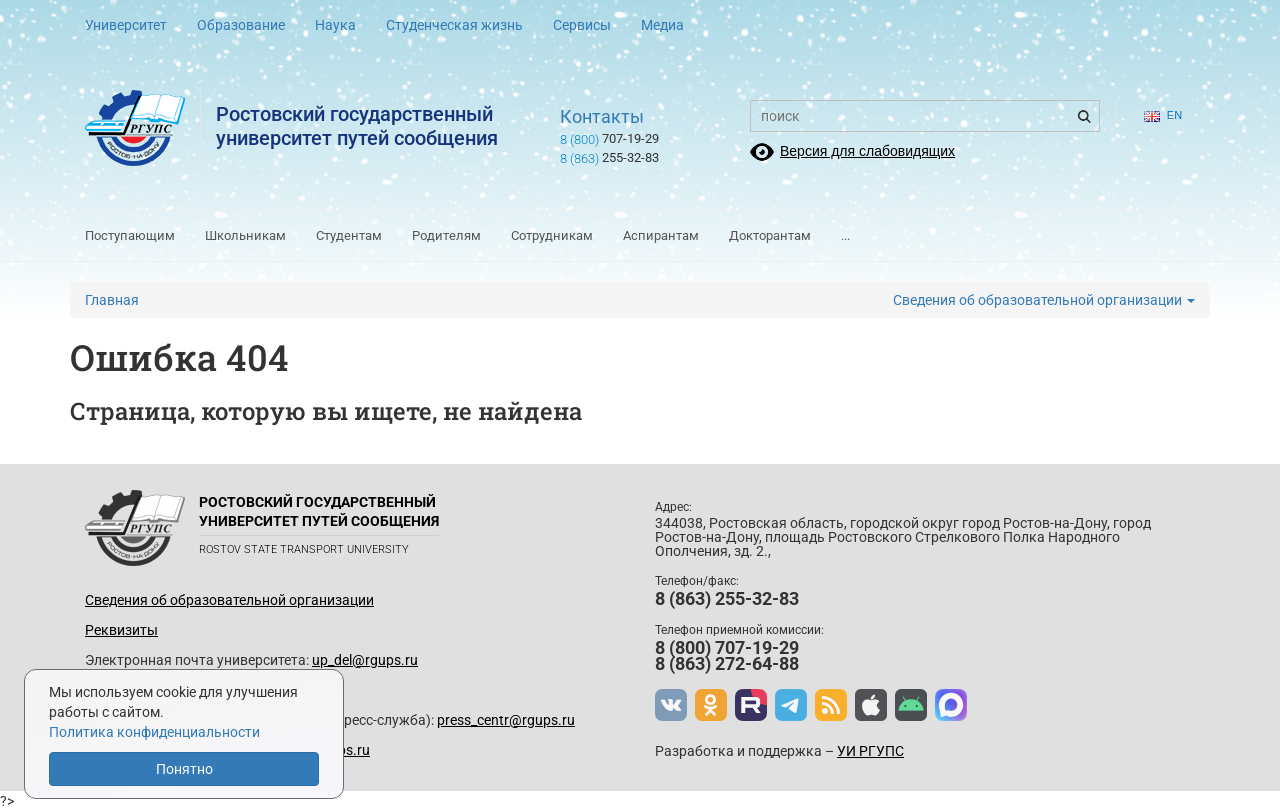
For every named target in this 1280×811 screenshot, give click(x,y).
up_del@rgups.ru (365, 660)
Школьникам (245, 235)
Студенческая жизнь (454, 25)
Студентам (349, 235)
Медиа (662, 25)
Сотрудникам (552, 235)
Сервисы (582, 25)
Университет (126, 25)
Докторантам (770, 235)
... (845, 235)
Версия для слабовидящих (867, 151)
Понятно (184, 769)
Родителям (446, 235)
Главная (112, 300)
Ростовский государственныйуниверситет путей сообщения (357, 126)
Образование (241, 25)
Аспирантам (661, 235)
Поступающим (130, 235)
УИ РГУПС (870, 751)
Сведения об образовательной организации (1044, 300)
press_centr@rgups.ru (506, 720)
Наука (335, 25)
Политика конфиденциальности (154, 732)
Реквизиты (121, 630)
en (1163, 115)
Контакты (602, 117)
